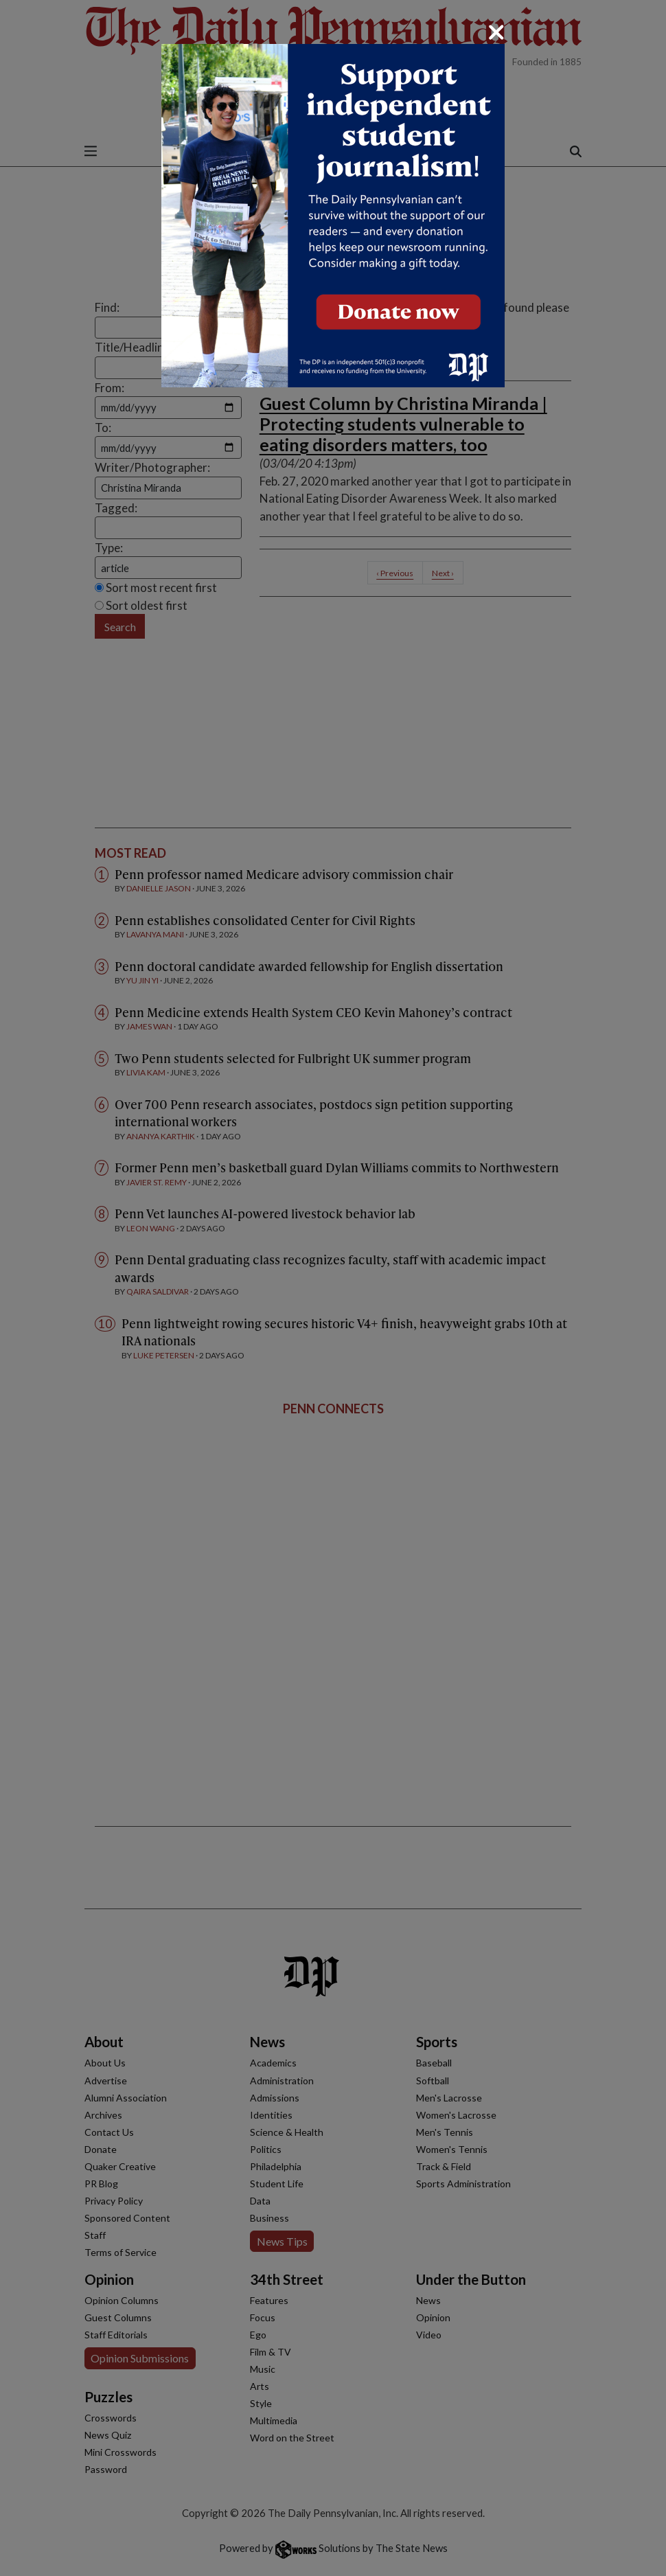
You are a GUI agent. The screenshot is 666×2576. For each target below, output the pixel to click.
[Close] (496, 32)
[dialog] (333, 1288)
